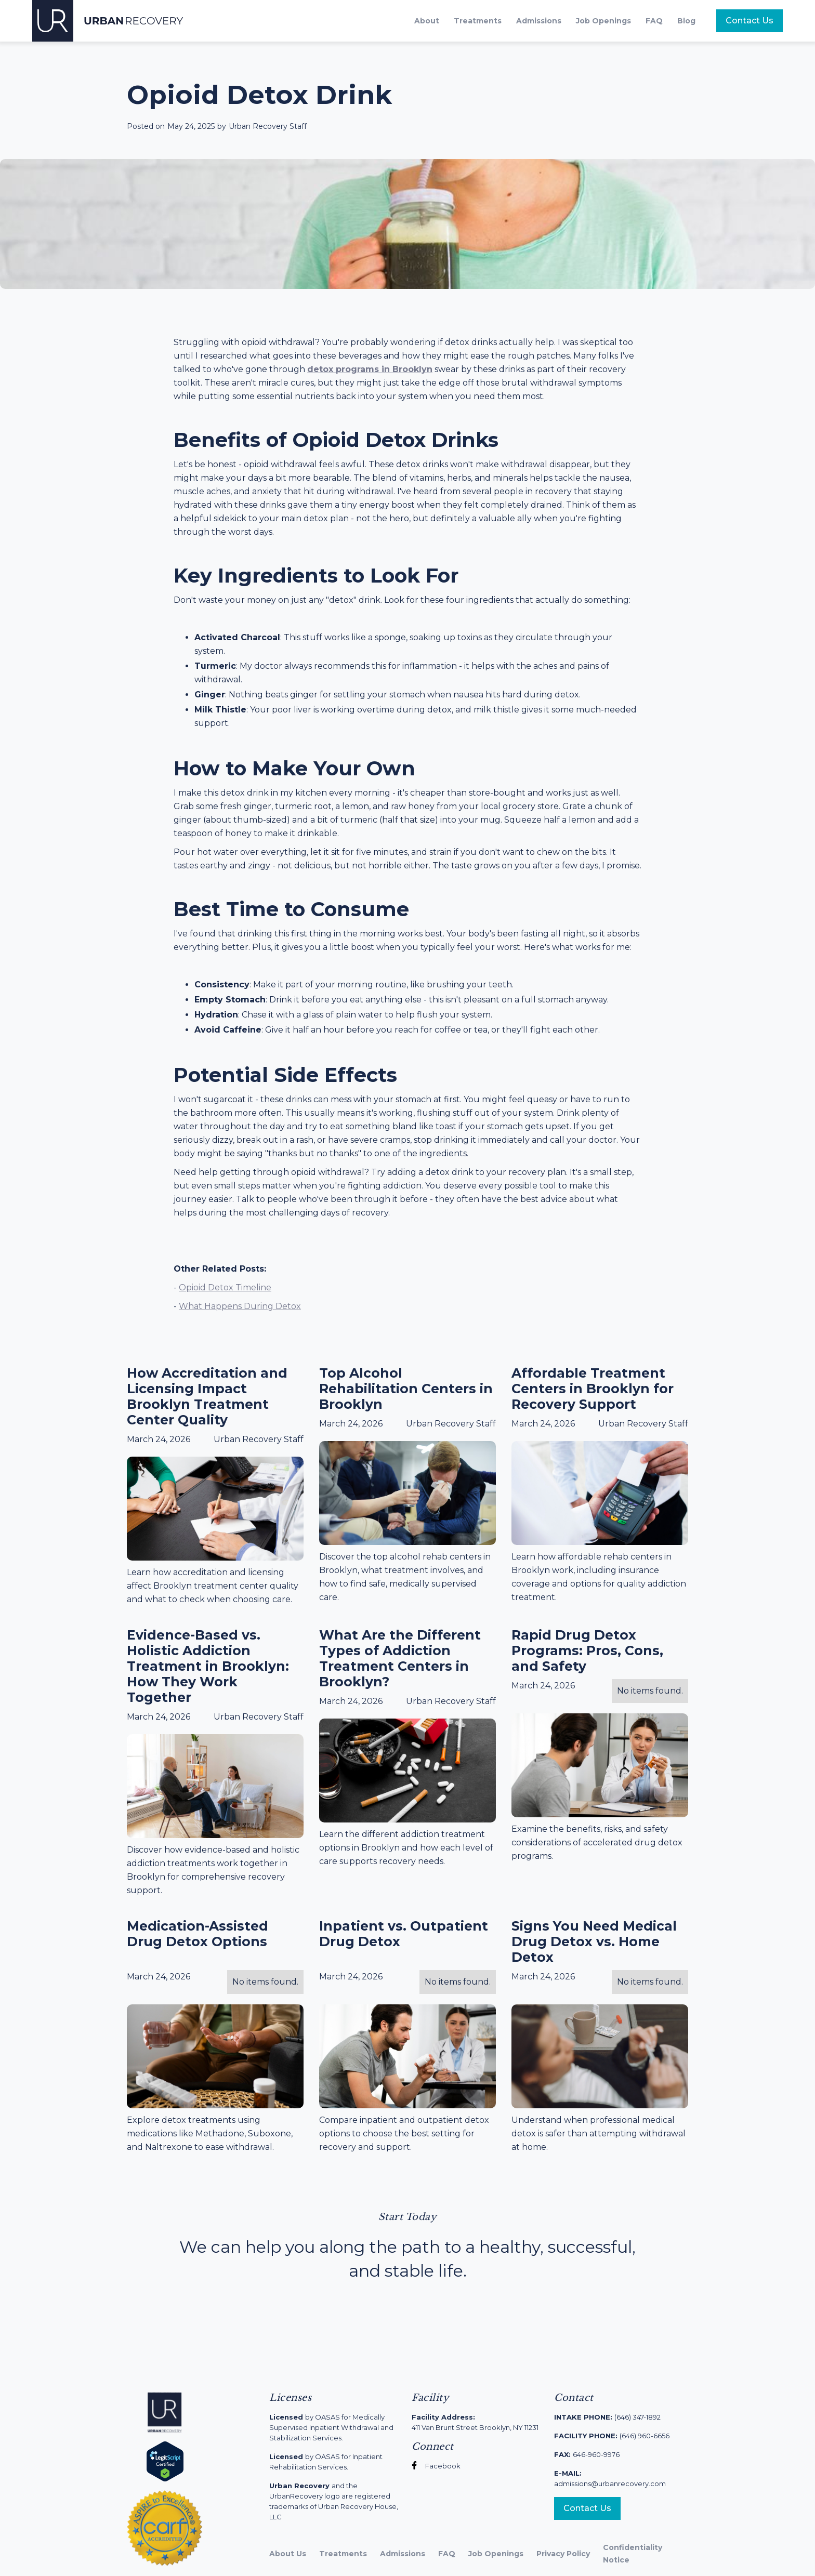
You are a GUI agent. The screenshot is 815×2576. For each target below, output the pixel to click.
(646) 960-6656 (611, 2436)
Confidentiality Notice (632, 2554)
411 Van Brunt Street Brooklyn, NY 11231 (475, 2422)
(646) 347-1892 (607, 2417)
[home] (107, 21)
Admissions (538, 20)
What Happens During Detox (240, 1306)
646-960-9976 (587, 2454)
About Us (287, 2553)
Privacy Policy (563, 2553)
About (426, 20)
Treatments (478, 20)
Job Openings (603, 20)
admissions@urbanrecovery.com (610, 2478)
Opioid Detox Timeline (225, 1287)
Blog (686, 20)
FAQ (654, 20)
